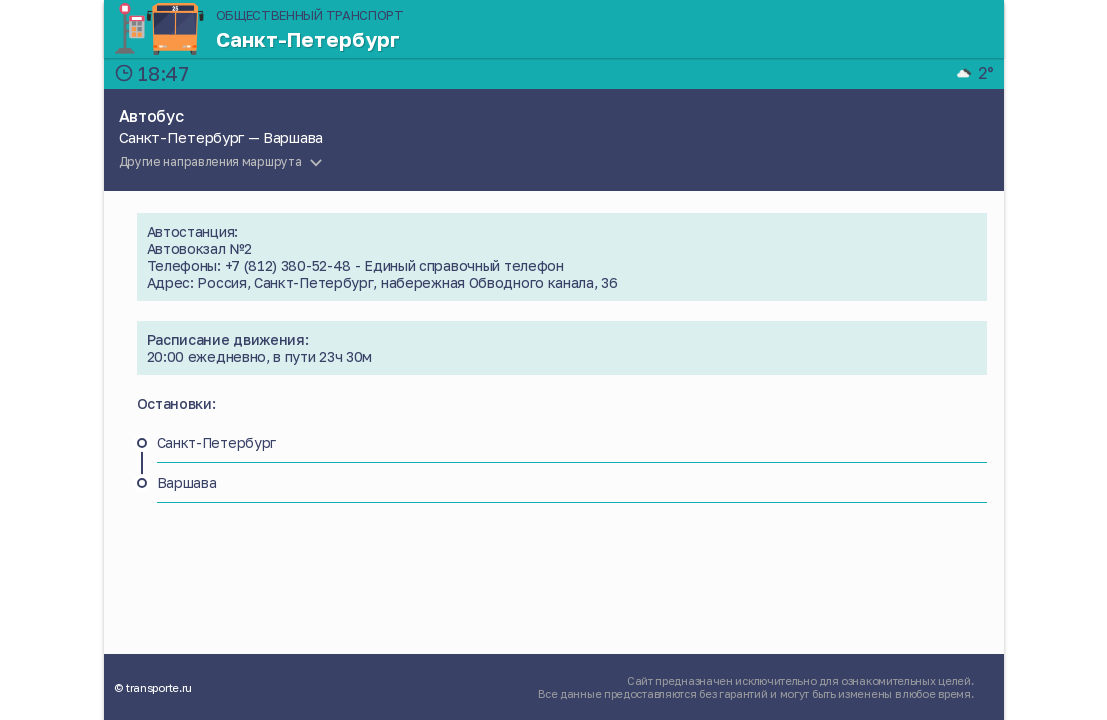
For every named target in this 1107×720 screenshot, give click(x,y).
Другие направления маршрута (210, 161)
